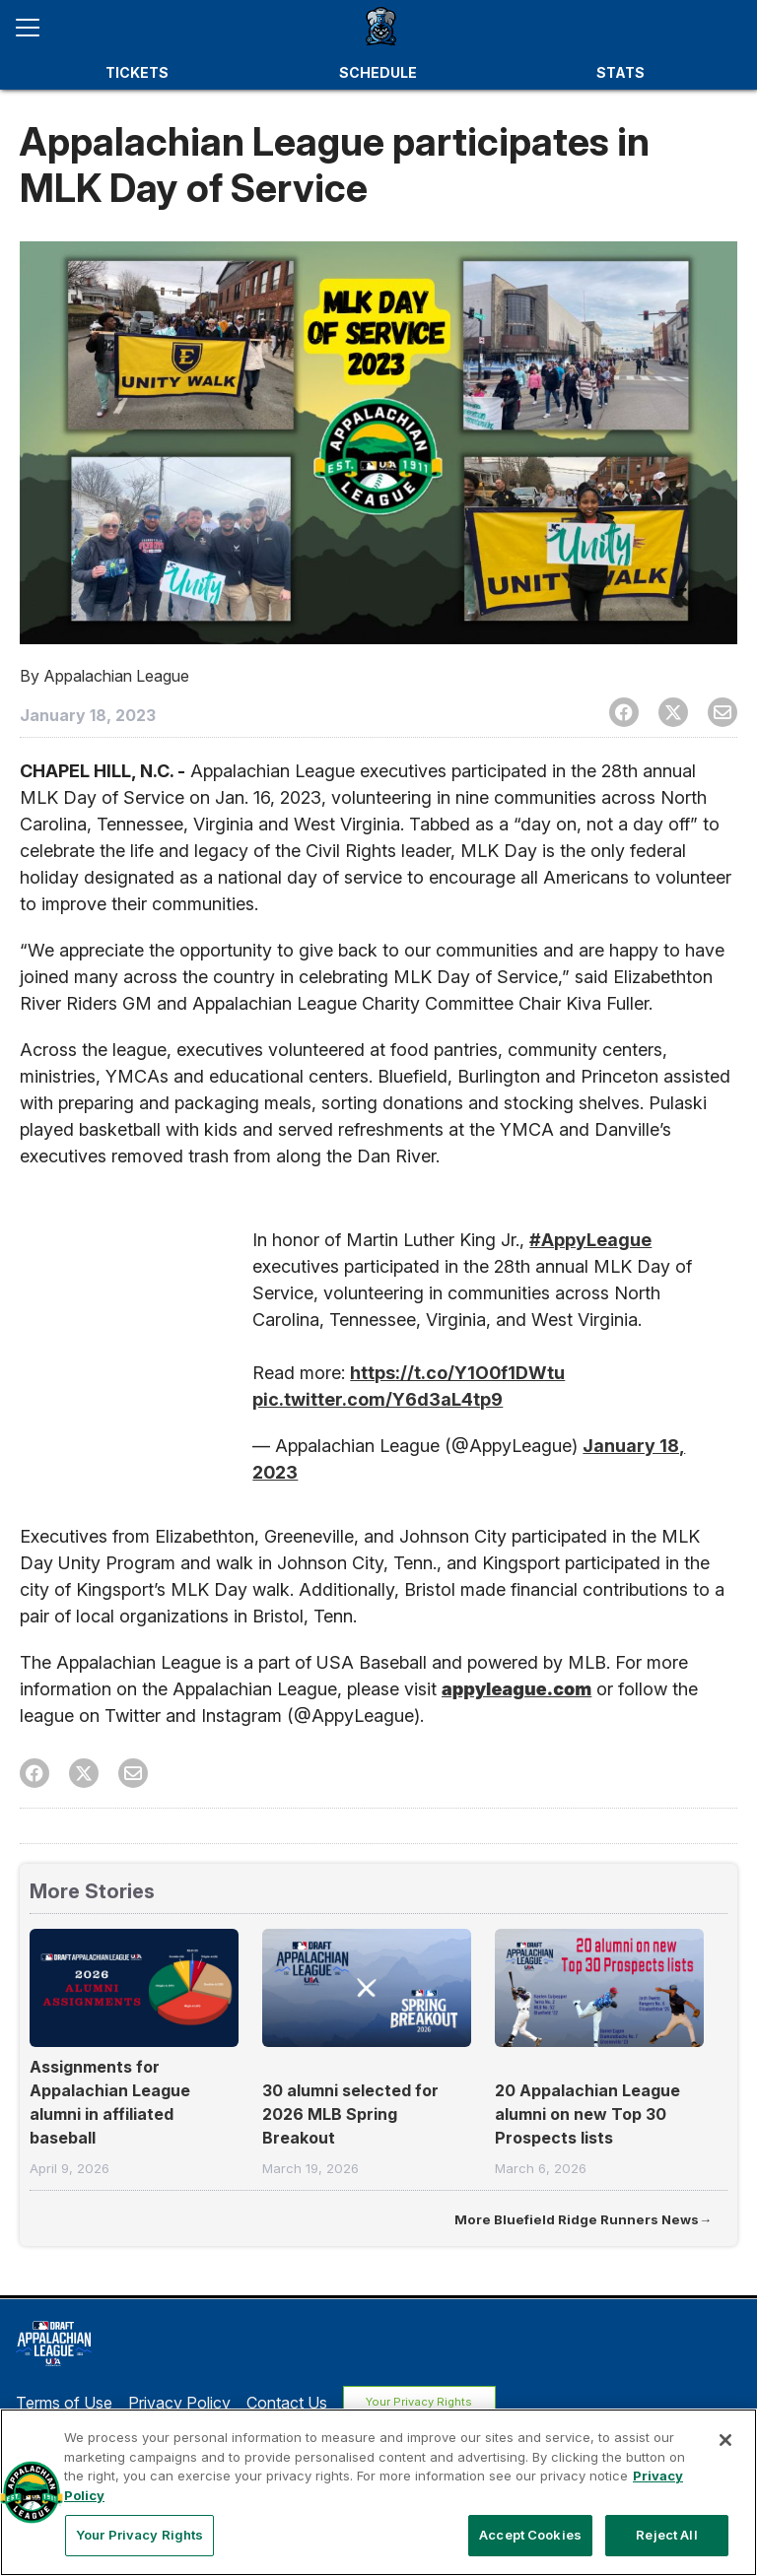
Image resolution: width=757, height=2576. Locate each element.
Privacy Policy (179, 2401)
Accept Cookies (530, 2535)
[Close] (725, 2440)
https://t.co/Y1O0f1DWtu (457, 1372)
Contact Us (286, 2401)
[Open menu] (35, 27)
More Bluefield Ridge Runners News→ (583, 2219)
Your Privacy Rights (428, 2400)
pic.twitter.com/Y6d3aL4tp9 (377, 1399)
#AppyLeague (590, 1239)
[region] (378, 2492)
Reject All (666, 2535)
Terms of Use (64, 2401)
